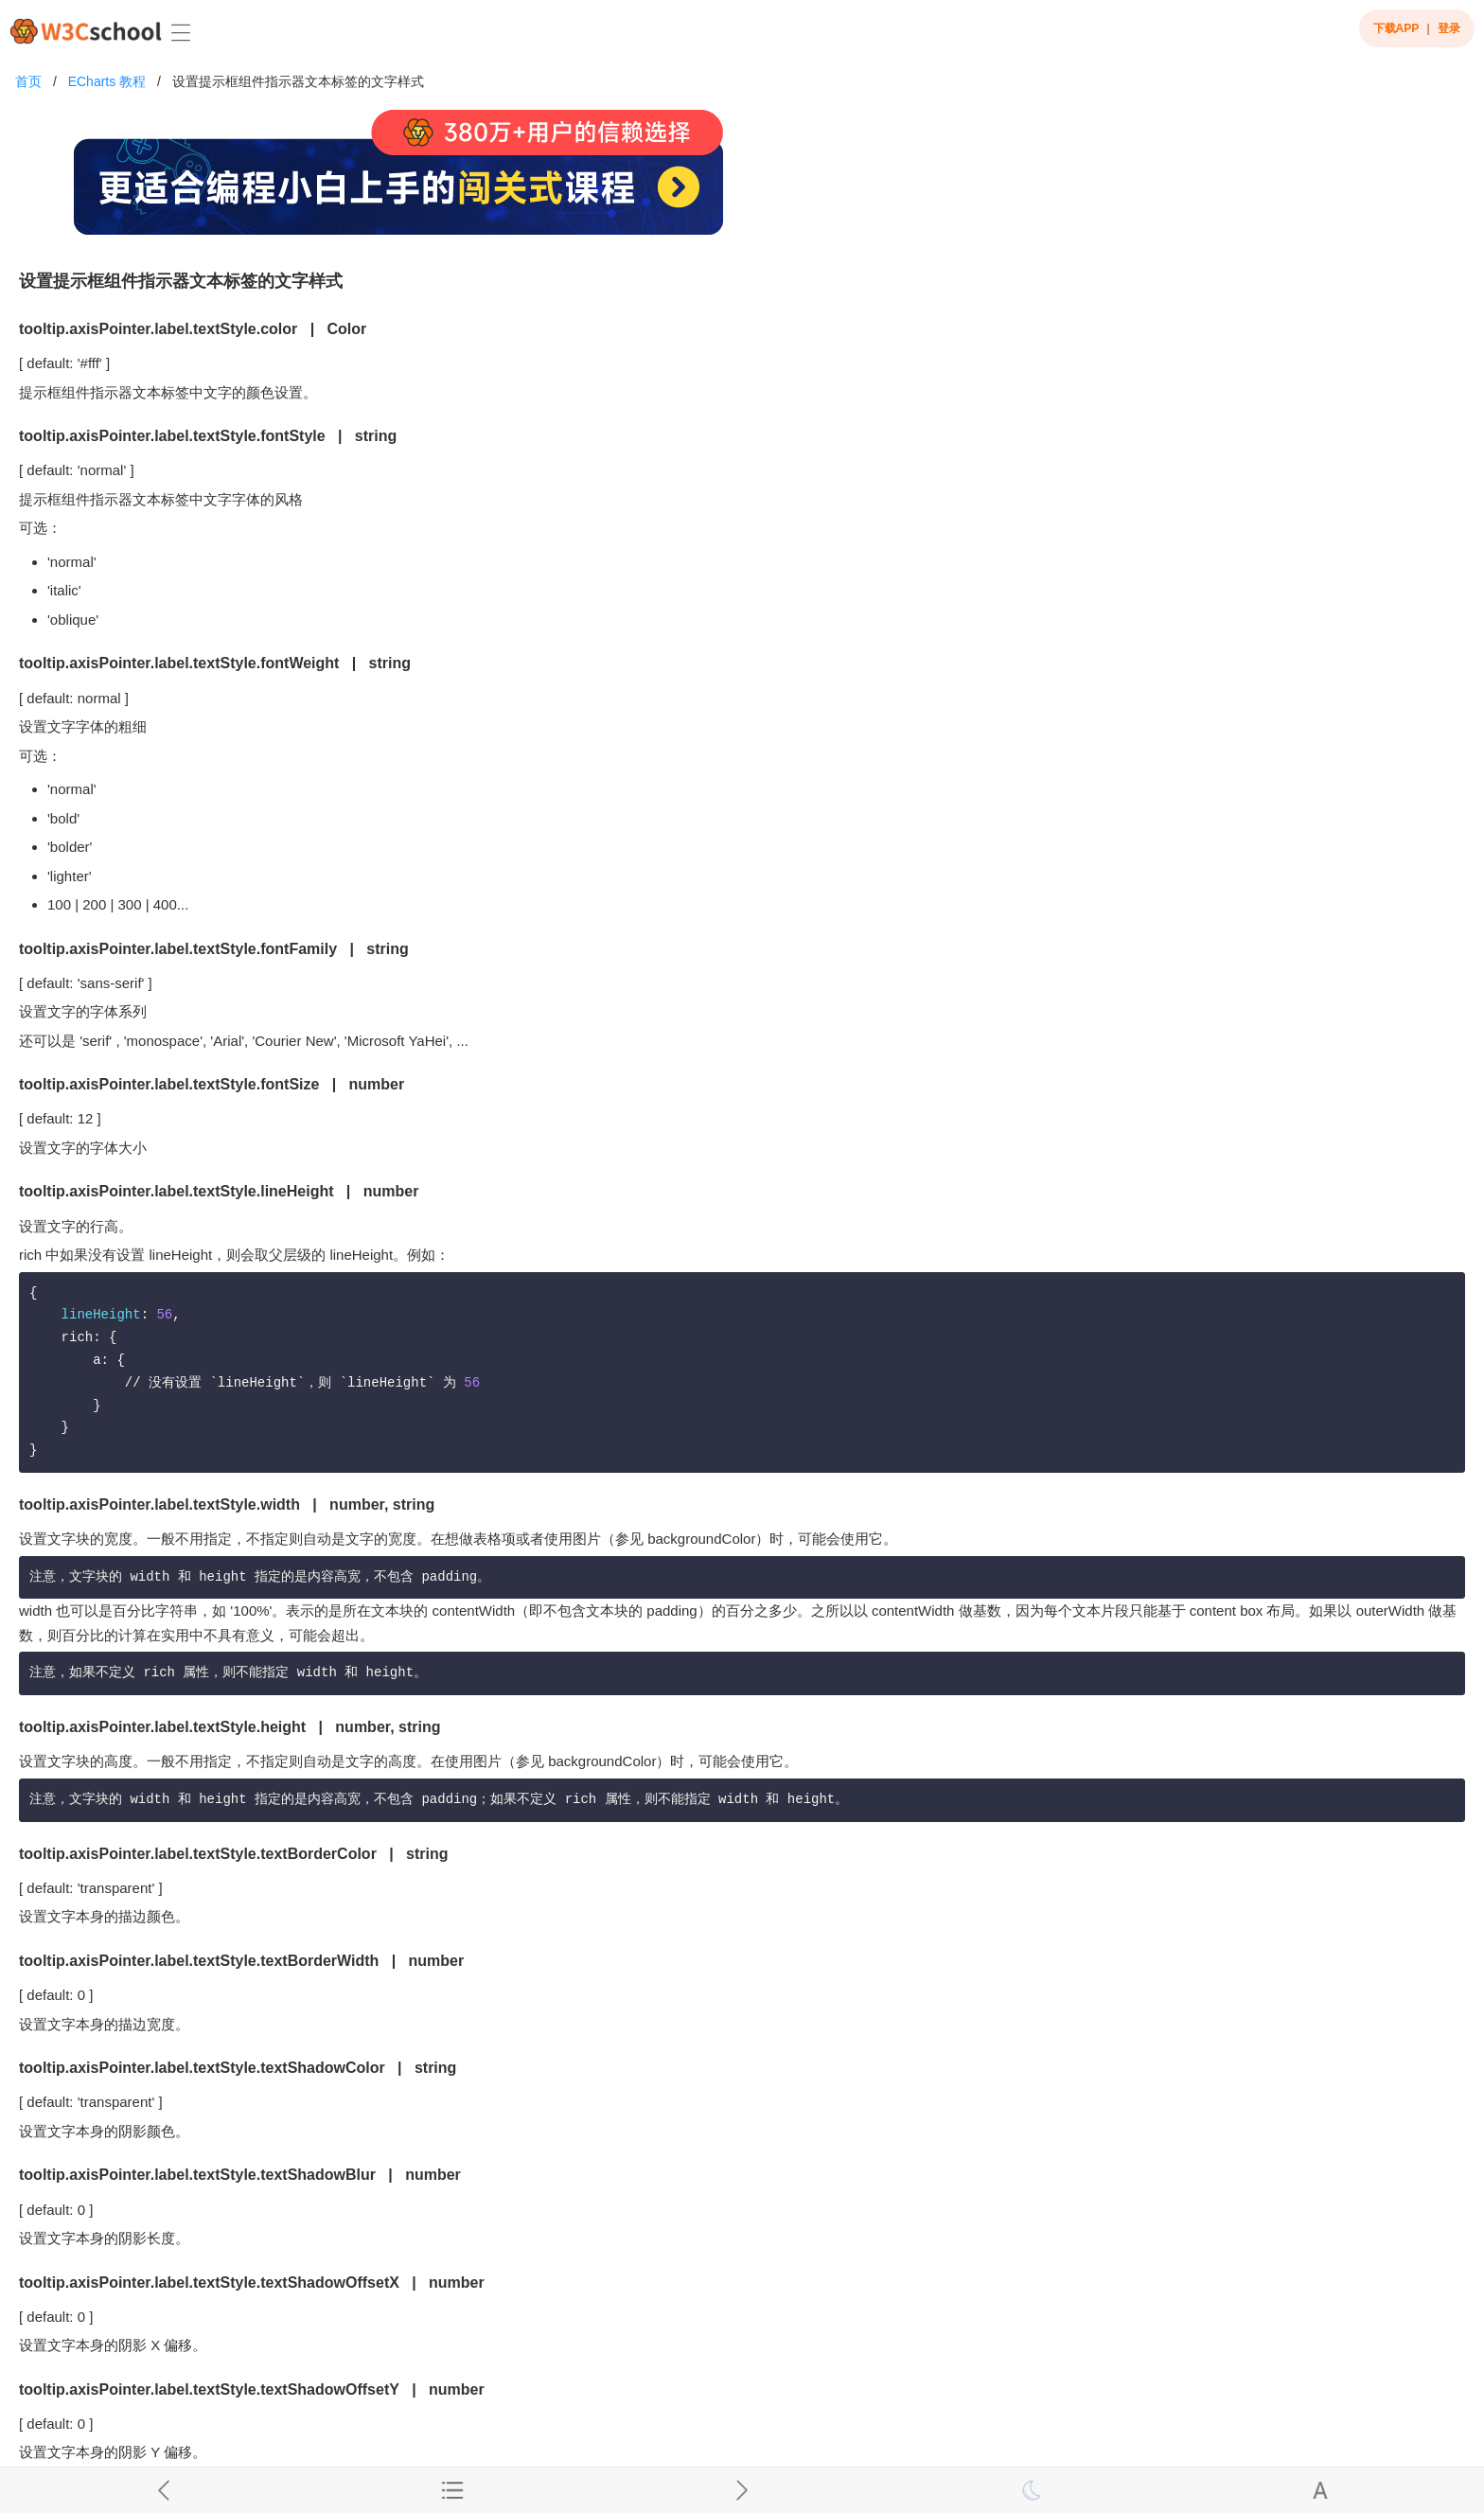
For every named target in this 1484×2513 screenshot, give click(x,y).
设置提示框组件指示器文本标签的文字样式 (298, 81)
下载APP (1396, 28)
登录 (1449, 28)
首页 (28, 81)
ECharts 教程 (107, 81)
